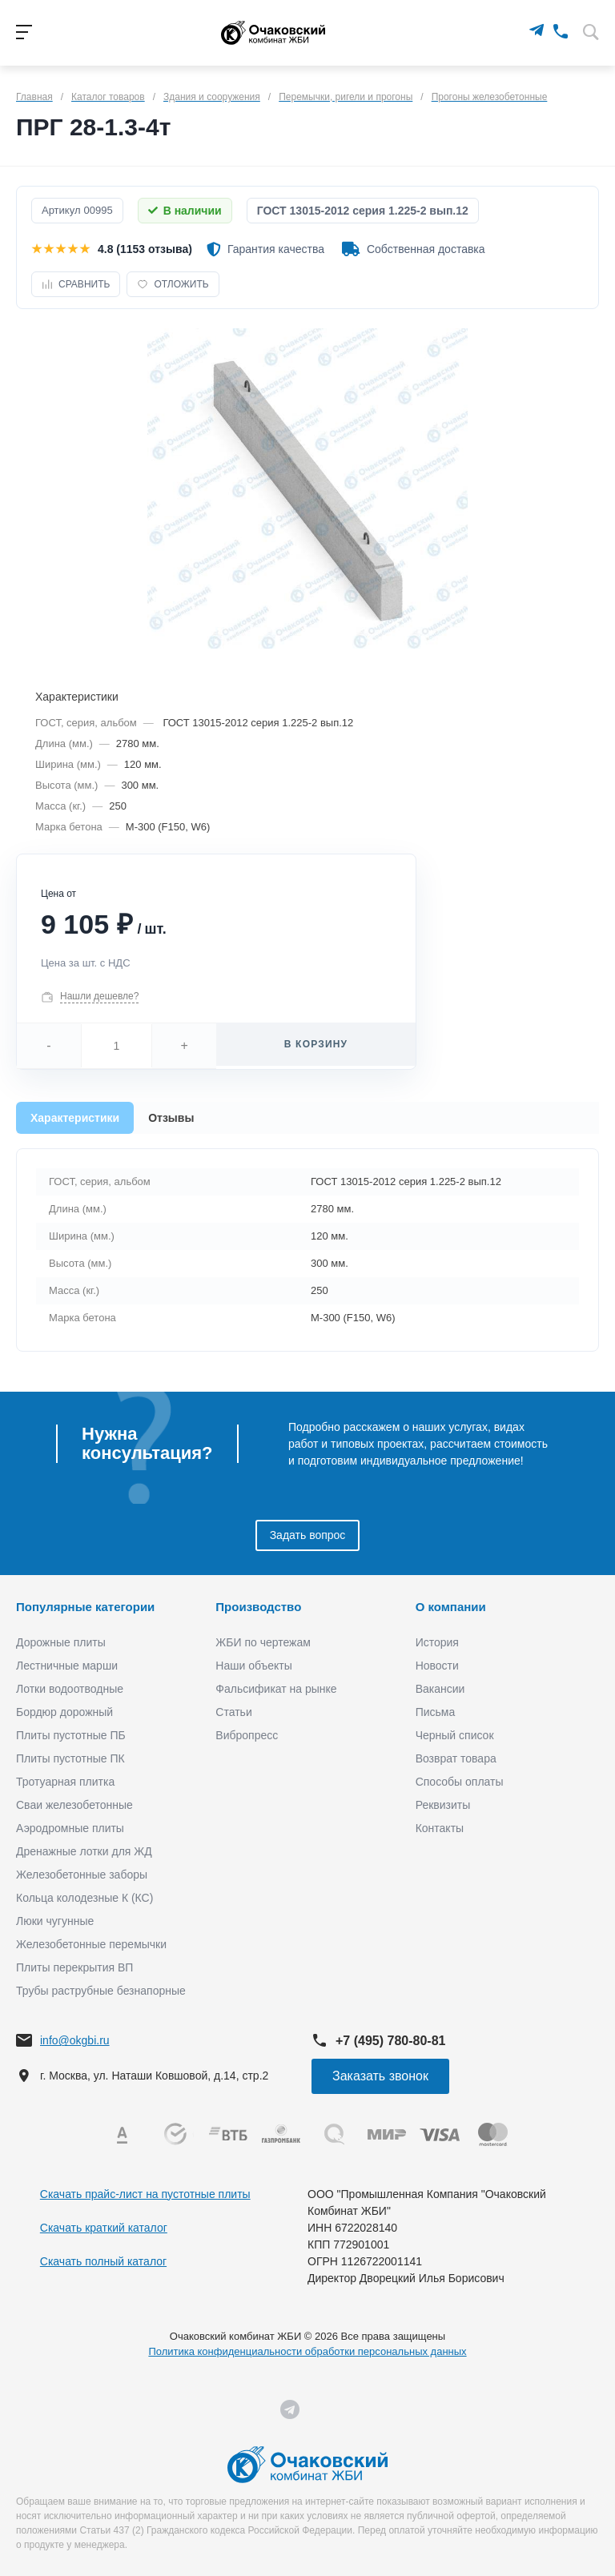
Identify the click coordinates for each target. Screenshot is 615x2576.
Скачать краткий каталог (103, 2227)
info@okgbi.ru (75, 2040)
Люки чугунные (55, 1921)
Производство (258, 1607)
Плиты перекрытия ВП (74, 1967)
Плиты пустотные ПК (70, 1758)
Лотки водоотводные (69, 1688)
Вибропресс (246, 1735)
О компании (451, 1607)
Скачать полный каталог (103, 2261)
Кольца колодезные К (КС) (84, 1897)
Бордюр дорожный (64, 1712)
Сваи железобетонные (74, 1804)
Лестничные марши (67, 1665)
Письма (436, 1712)
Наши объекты (253, 1665)
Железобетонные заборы (81, 1874)
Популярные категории (85, 1607)
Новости (437, 1665)
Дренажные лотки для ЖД (84, 1851)
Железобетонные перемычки (91, 1944)
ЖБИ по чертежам (263, 1642)
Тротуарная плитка (65, 1781)
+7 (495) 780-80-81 (390, 2041)
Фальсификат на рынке (275, 1688)
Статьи (233, 1712)
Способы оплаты (460, 1781)
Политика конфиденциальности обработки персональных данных (307, 2351)
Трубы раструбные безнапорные (101, 1990)
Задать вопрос (308, 1535)
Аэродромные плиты (70, 1828)
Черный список (455, 1735)
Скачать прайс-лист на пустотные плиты (145, 2194)
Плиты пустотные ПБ (71, 1735)
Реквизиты (443, 1804)
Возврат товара (456, 1758)
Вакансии (440, 1688)
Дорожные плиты (61, 1642)
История (437, 1642)
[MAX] (513, 30)
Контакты (440, 1828)
